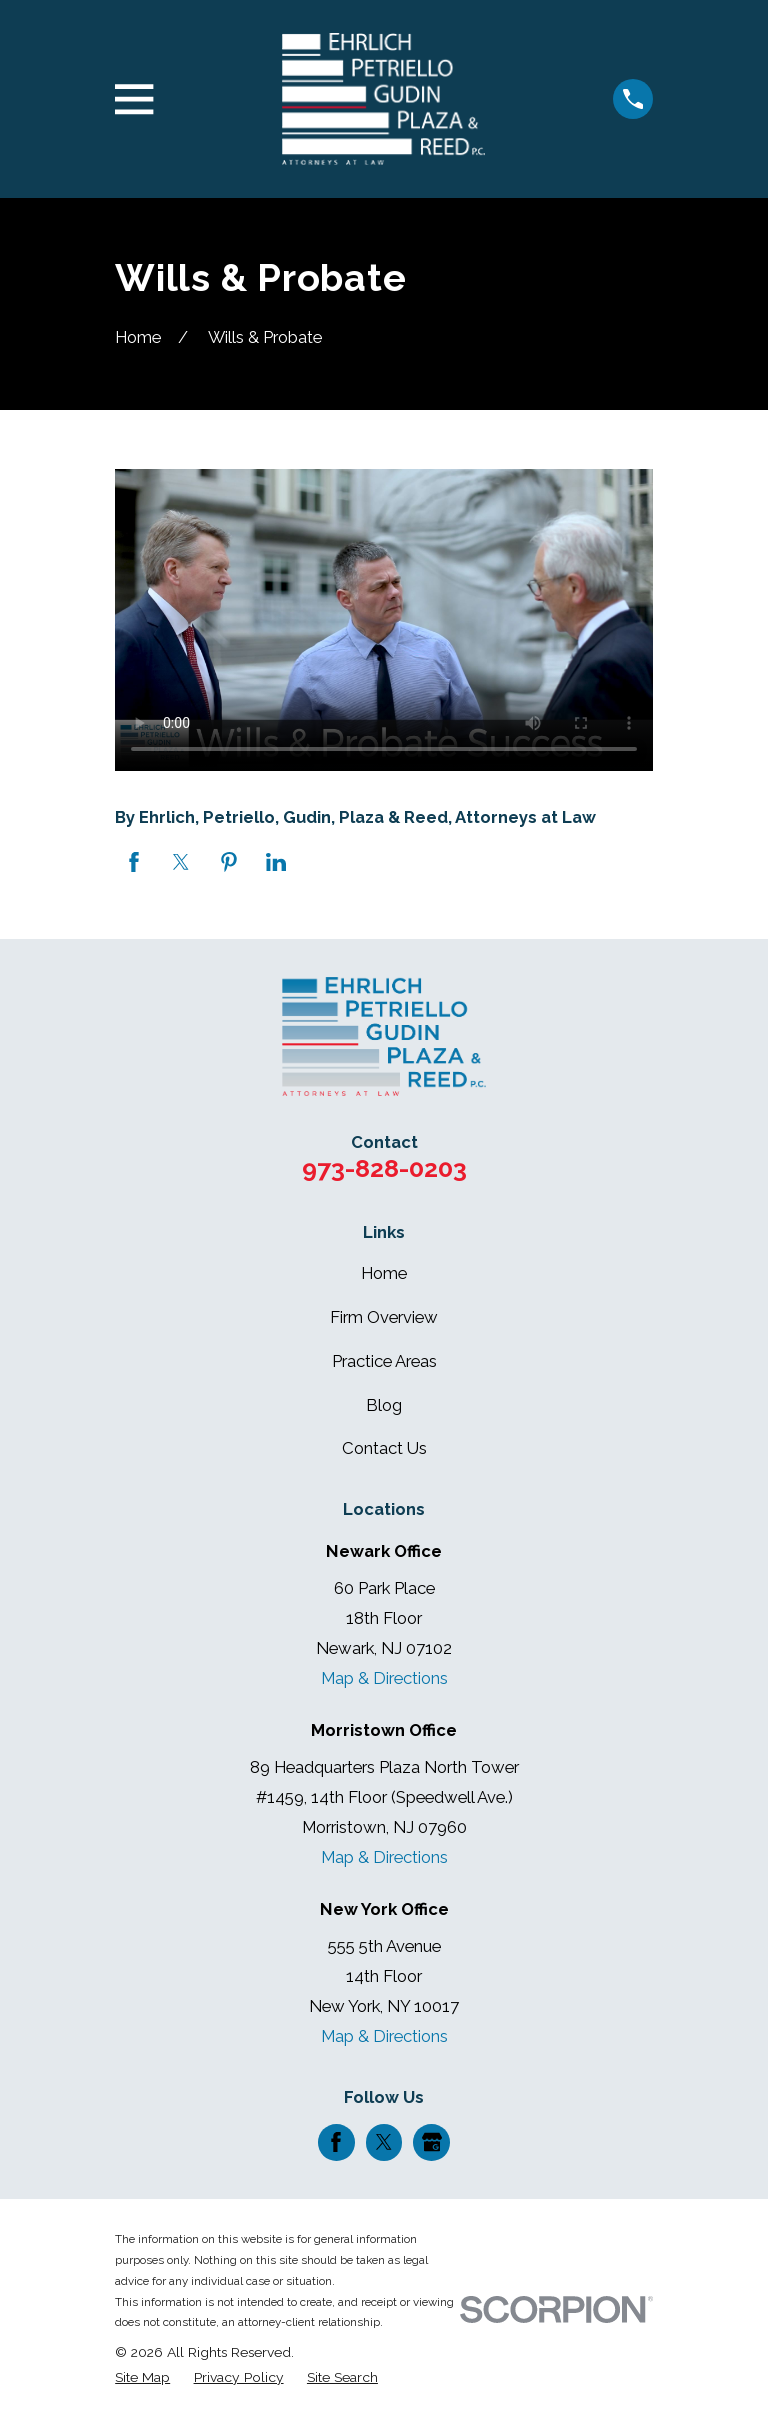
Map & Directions (384, 1678)
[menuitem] (142, 2377)
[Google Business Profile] (432, 2142)
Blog (384, 1405)
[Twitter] (384, 2142)
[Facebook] (336, 2142)
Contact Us (384, 1448)
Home (384, 1273)
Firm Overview (384, 1317)
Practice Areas (384, 1361)
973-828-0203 (384, 1168)
